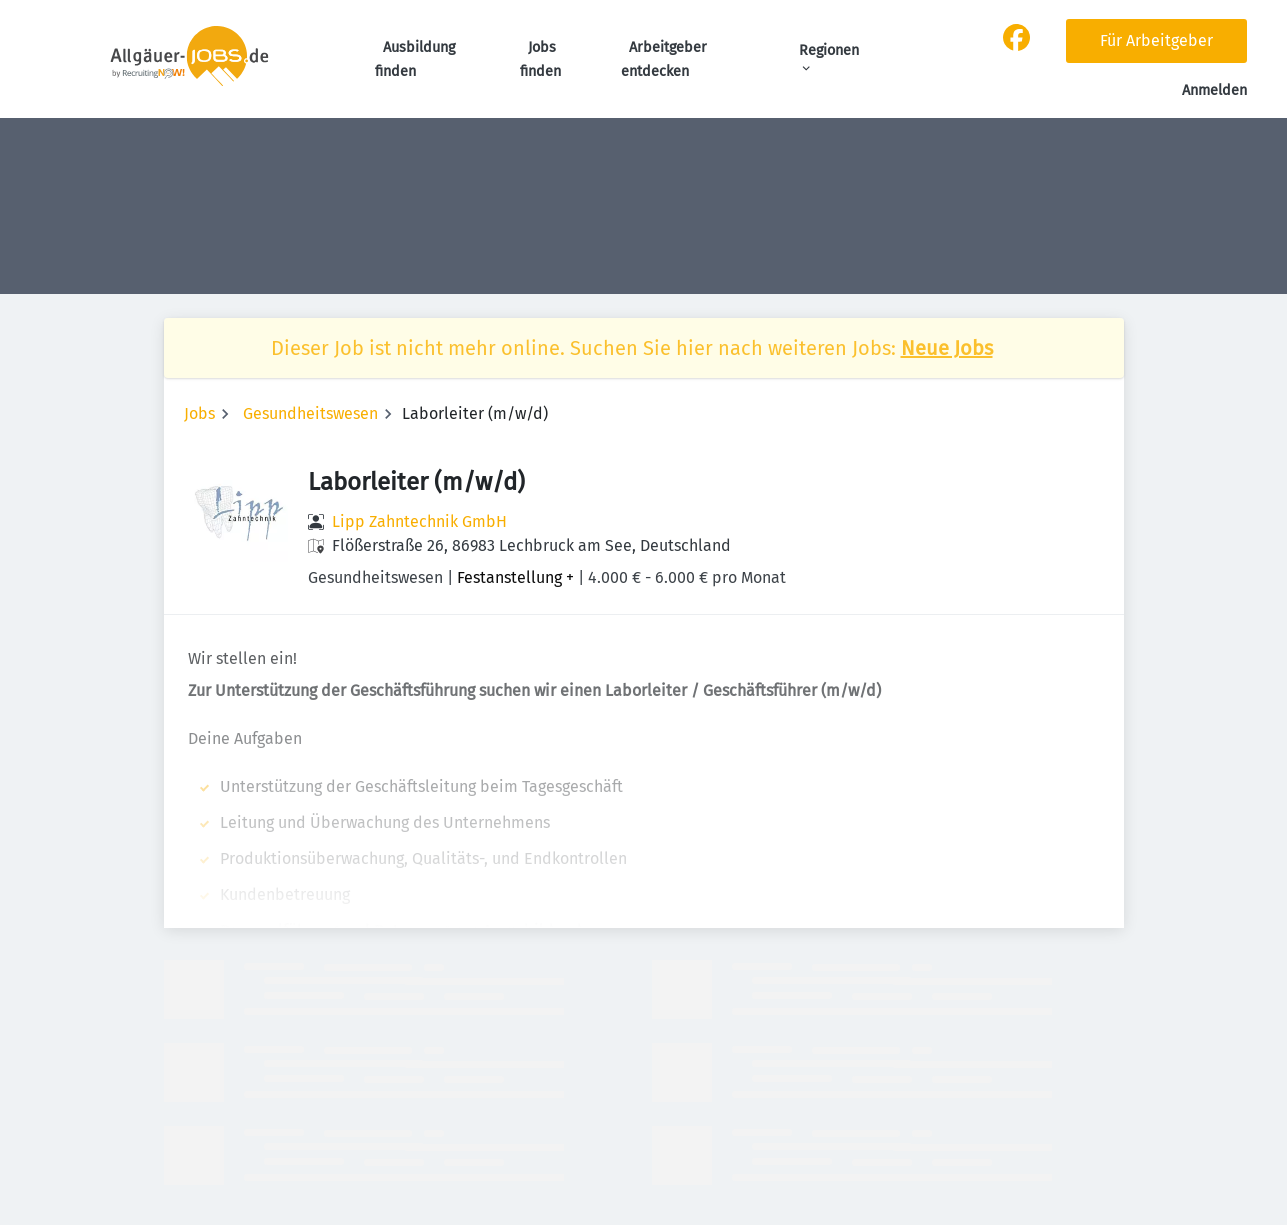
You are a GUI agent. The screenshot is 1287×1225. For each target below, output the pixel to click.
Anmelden (1214, 90)
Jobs (199, 413)
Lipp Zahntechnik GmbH (419, 521)
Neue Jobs (947, 348)
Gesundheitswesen (310, 413)
